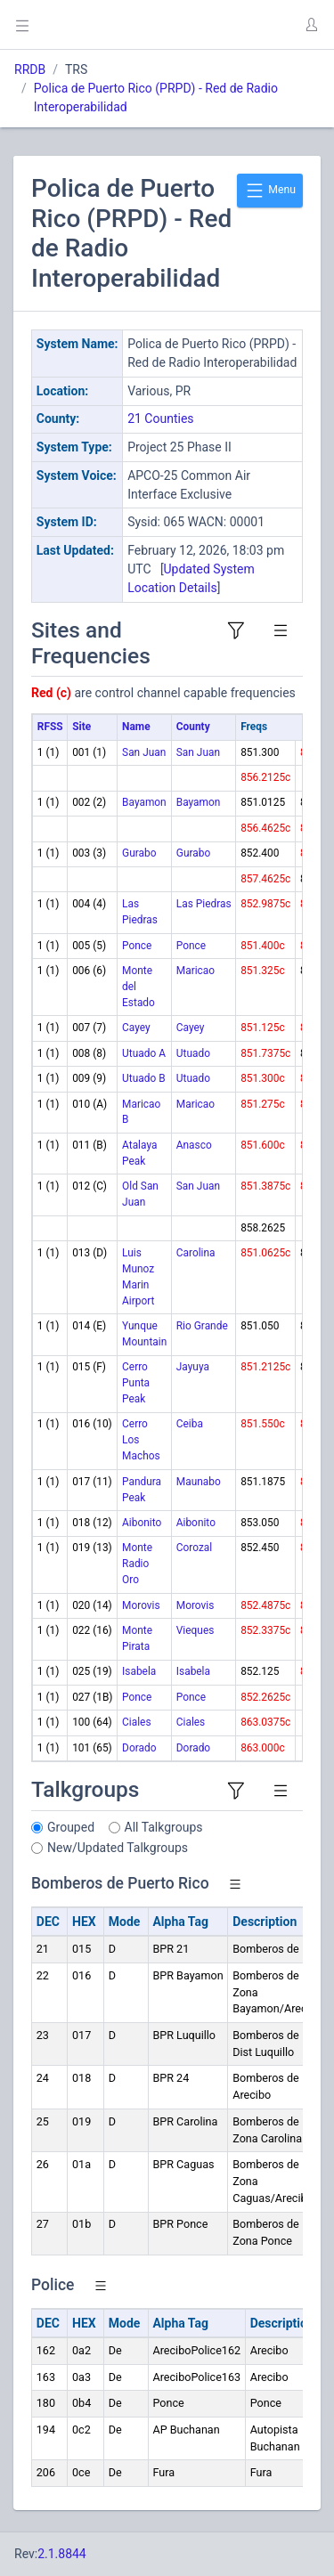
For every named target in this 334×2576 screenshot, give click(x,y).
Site (81, 726)
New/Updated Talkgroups (117, 1848)
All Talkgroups (164, 1827)
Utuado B (143, 1078)
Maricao (195, 970)
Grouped (70, 1827)
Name (136, 726)
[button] (311, 25)
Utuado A (144, 1053)
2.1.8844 (61, 2554)
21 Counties (160, 418)
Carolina (196, 1253)
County (193, 726)
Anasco (194, 1145)
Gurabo (139, 853)
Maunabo (198, 1481)
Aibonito (141, 1522)
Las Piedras (204, 904)
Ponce (136, 945)
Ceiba (189, 1424)
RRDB (29, 69)
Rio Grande (202, 1326)
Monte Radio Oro (137, 1563)
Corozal (194, 1547)
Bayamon (144, 802)
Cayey (136, 1027)
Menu (270, 190)
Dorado (139, 1748)
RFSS (50, 726)
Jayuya (192, 1367)
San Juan (144, 752)
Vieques (195, 1630)
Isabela (139, 1671)
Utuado (193, 1053)
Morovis (141, 1605)
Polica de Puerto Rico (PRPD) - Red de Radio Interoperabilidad (156, 97)
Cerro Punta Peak (136, 1383)
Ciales (136, 1722)
